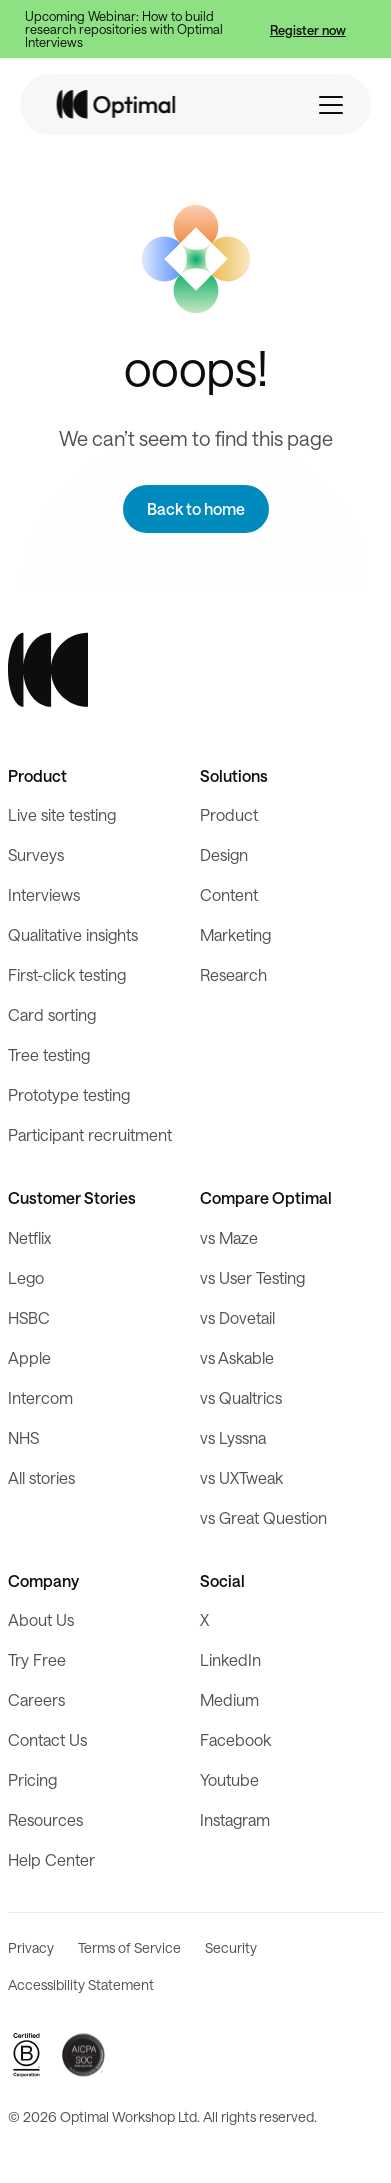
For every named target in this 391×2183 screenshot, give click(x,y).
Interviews (44, 894)
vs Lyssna (233, 1437)
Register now (308, 29)
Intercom (40, 1397)
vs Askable (237, 1357)
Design (224, 854)
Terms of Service (129, 1947)
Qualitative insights (73, 934)
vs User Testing (252, 1277)
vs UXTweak (241, 1477)
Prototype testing (69, 1094)
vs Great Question (263, 1517)
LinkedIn (230, 1659)
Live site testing (62, 814)
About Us (41, 1619)
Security (231, 1947)
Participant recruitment (90, 1134)
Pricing (32, 1779)
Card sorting (52, 1014)
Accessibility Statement (81, 1984)
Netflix (29, 1237)
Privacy (31, 1947)
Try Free (37, 1659)
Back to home (196, 508)
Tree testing (49, 1054)
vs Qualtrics (241, 1397)
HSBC (29, 1317)
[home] (117, 104)
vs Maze (229, 1237)
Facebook (235, 1739)
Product (229, 814)
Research (233, 974)
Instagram (235, 1819)
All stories (41, 1477)
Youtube (229, 1779)
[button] (331, 105)
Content (229, 894)
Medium (229, 1699)
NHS (23, 1437)
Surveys (36, 854)
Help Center (51, 1859)
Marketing (235, 934)
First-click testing (67, 974)
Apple (29, 1357)
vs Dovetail (237, 1317)
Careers (36, 1699)
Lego (26, 1277)
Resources (45, 1819)
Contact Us (47, 1739)
